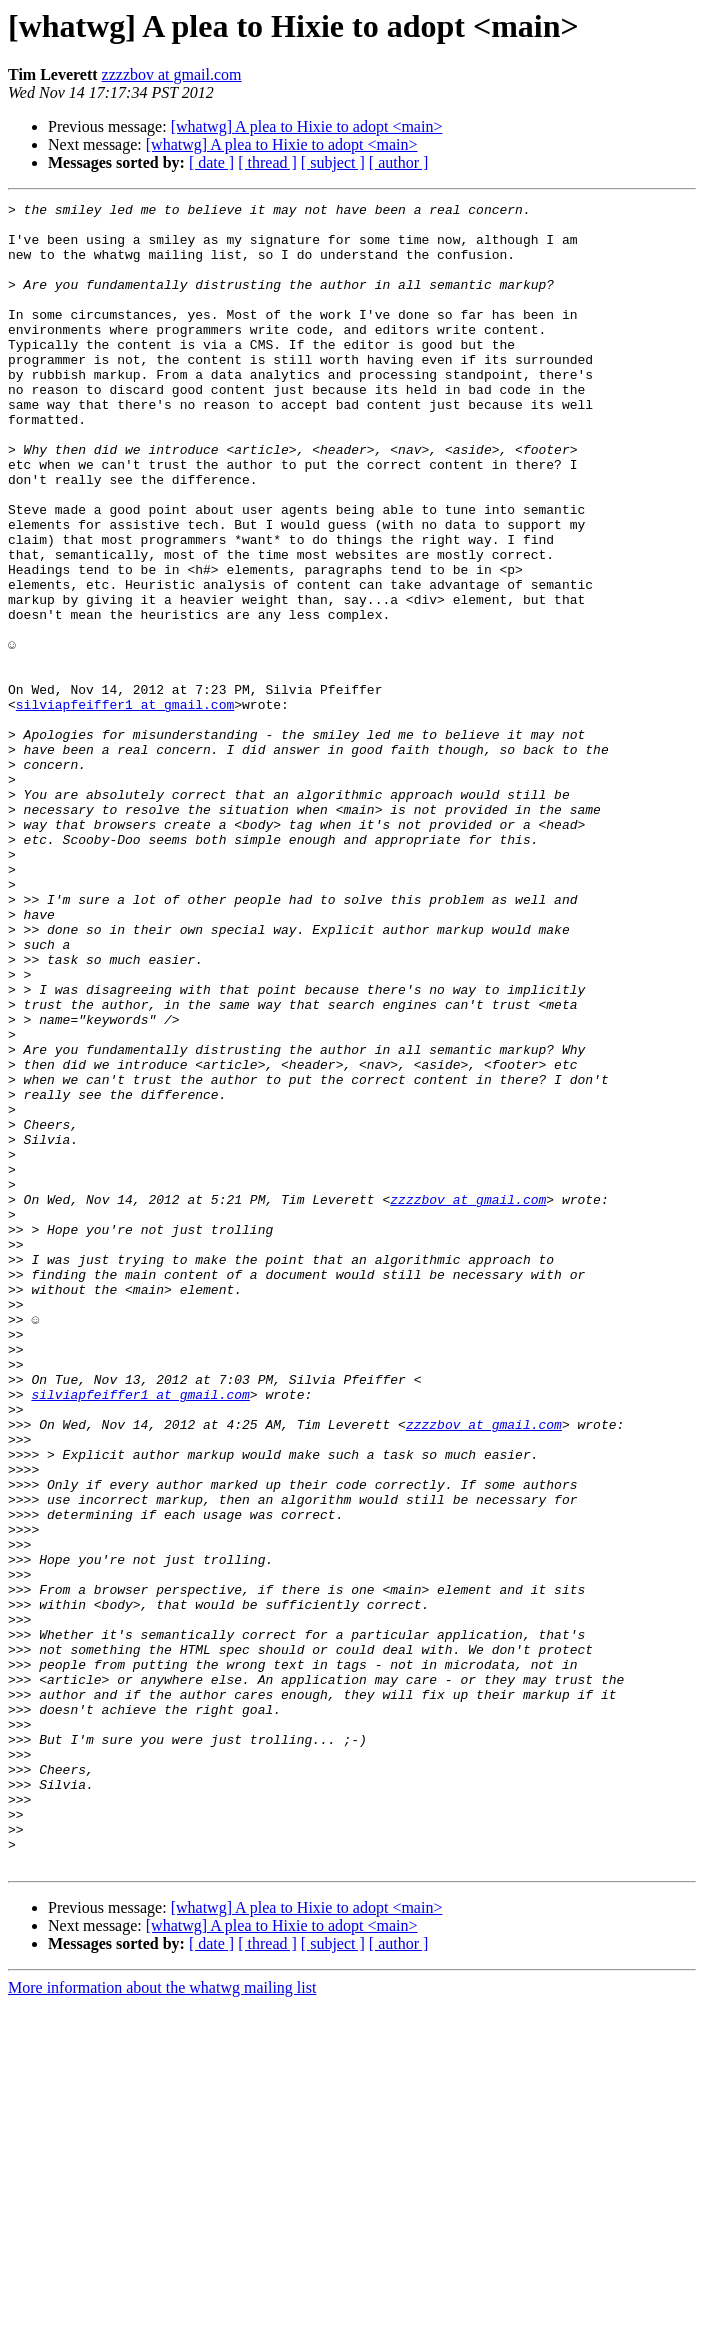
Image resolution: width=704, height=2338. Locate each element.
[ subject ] (333, 162)
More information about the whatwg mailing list (162, 2320)
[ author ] (399, 162)
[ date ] (211, 162)
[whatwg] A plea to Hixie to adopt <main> (307, 126)
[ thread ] (267, 162)
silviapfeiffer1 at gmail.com (125, 806)
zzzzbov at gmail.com (172, 74)
